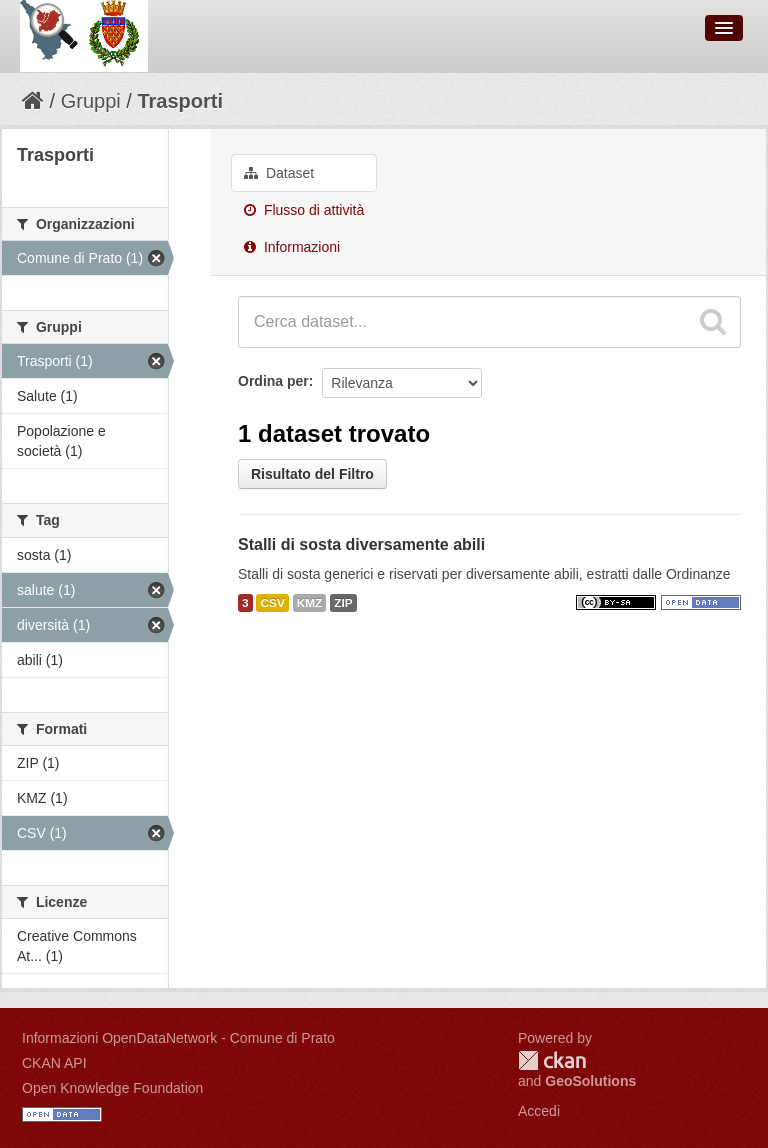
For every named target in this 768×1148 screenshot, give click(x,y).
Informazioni (292, 247)
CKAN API (54, 1063)
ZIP (343, 603)
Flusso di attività (304, 210)
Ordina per (273, 381)
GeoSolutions (590, 1081)
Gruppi (91, 101)
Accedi (539, 1111)
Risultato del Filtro (312, 474)
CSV (272, 603)
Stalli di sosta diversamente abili (361, 544)
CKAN (552, 1060)
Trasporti (180, 101)
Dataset (279, 173)
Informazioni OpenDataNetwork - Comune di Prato (178, 1038)
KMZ (310, 603)
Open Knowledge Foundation (112, 1088)
